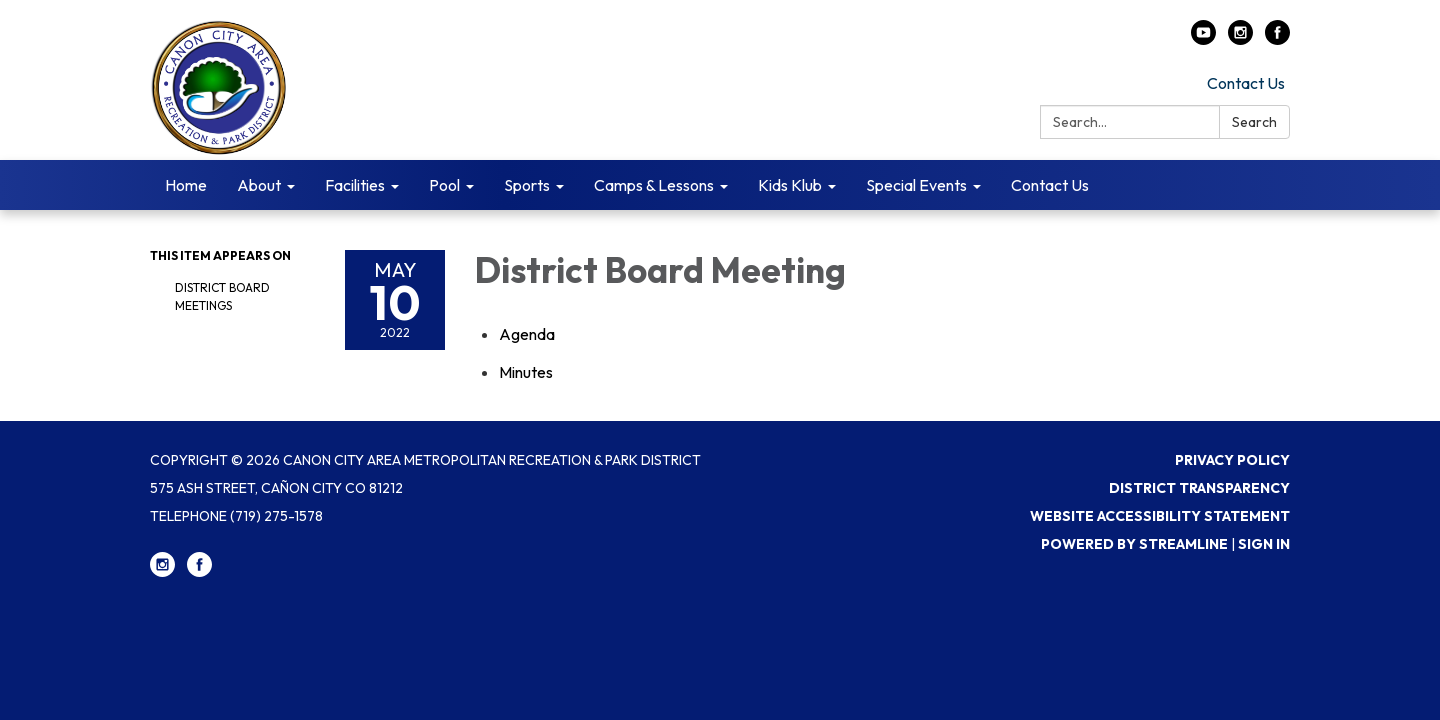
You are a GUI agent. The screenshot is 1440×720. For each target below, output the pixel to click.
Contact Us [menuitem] (1050, 185)
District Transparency (1199, 488)
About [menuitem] (259, 185)
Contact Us (1246, 83)
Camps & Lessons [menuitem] (654, 185)
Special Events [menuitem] (916, 185)
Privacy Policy (1232, 460)
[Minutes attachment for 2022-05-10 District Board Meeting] (526, 372)
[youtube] (1203, 39)
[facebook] (1277, 39)
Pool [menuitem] (444, 185)
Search (1254, 122)
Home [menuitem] (186, 185)
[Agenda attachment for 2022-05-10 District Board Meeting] (527, 334)
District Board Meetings (222, 296)
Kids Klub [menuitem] (790, 185)
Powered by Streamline (1134, 544)
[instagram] (1240, 39)
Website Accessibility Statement (1160, 516)
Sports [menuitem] (527, 185)
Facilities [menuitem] (355, 185)
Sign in (1264, 544)
